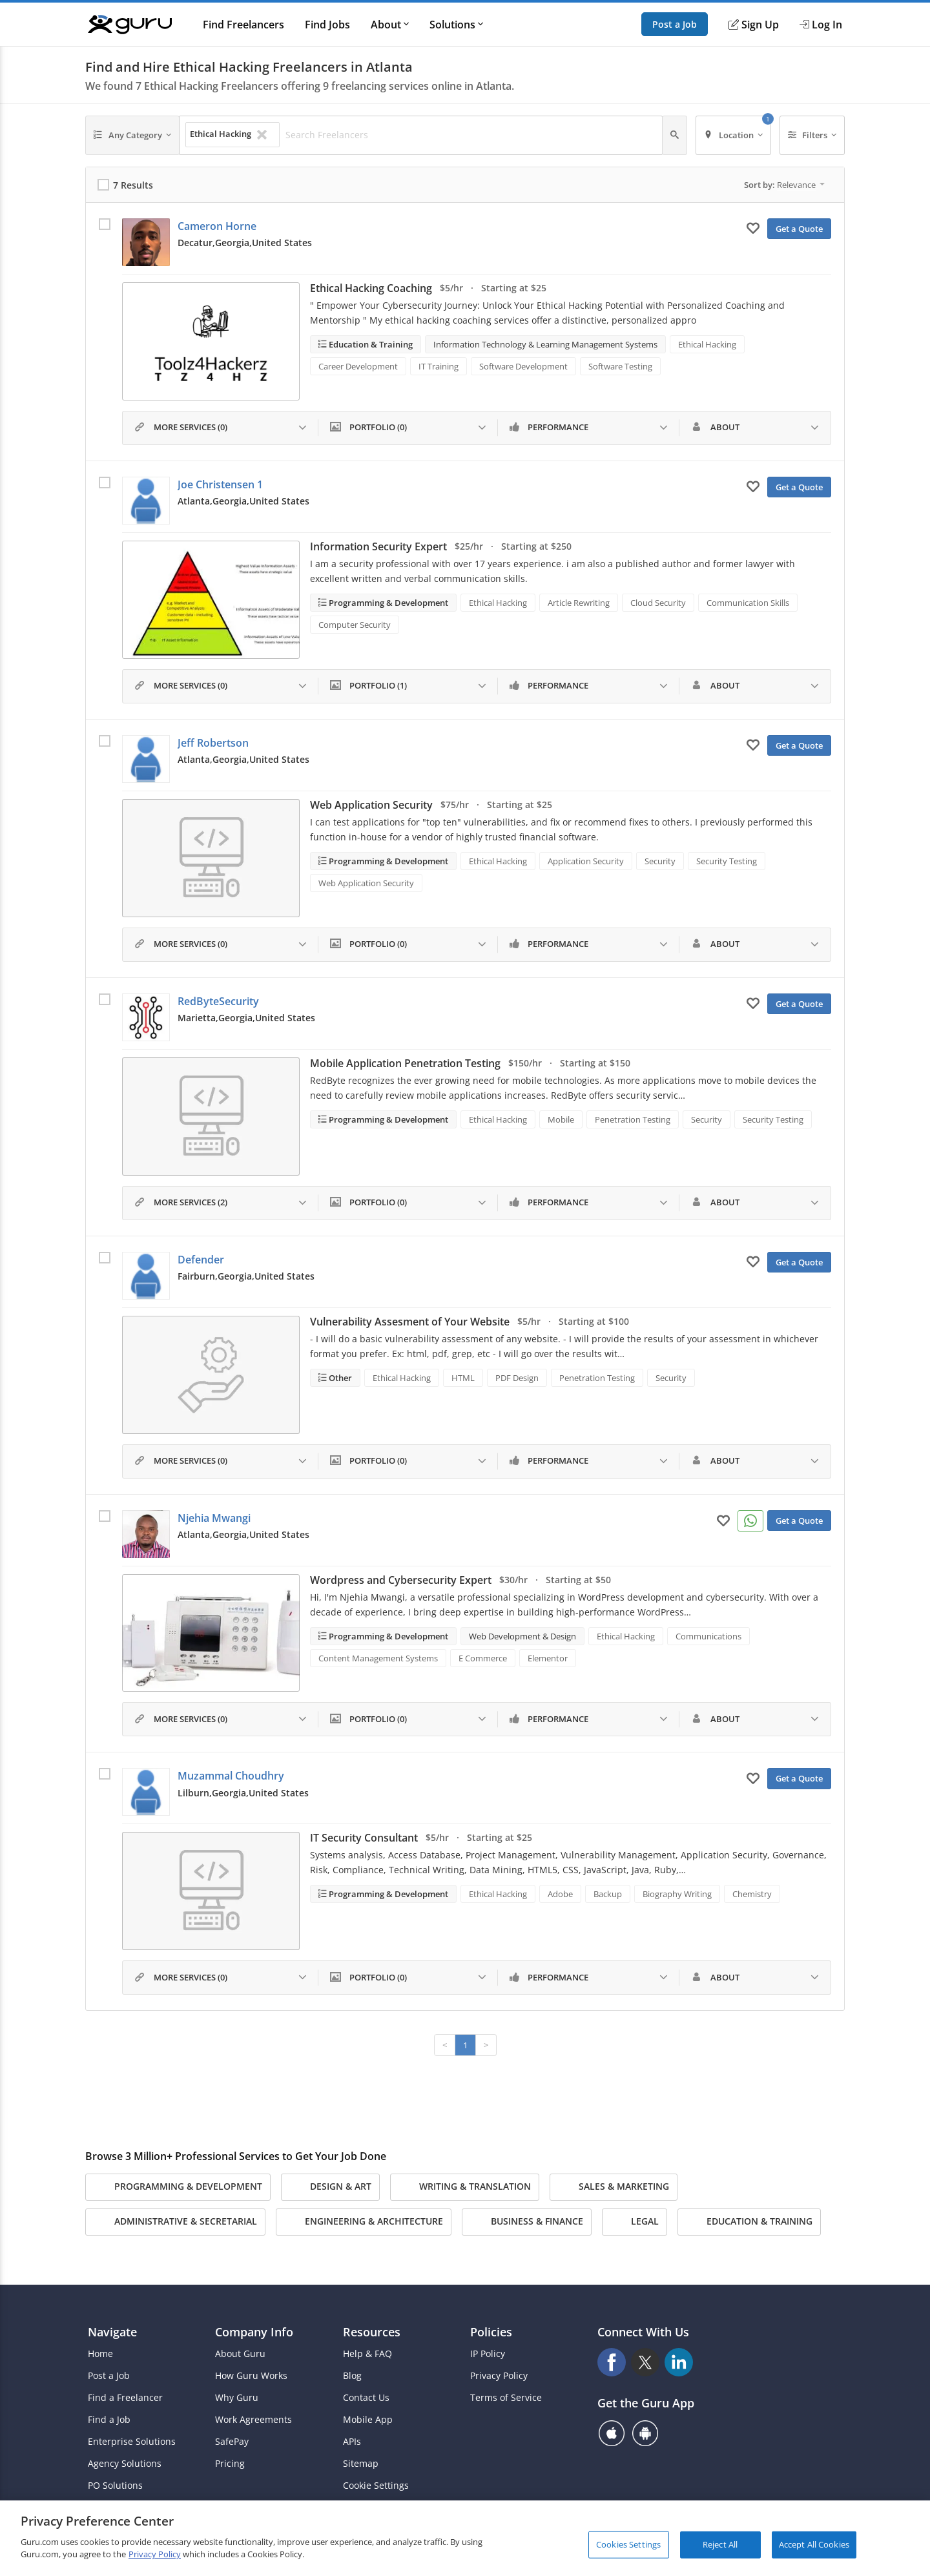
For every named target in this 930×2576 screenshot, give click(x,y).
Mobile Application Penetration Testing (405, 1063)
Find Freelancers (243, 24)
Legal (634, 2222)
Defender (201, 1259)
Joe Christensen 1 (220, 484)
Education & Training (370, 344)
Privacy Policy (499, 2376)
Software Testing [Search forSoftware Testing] (620, 366)
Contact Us (366, 2398)
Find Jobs (327, 24)
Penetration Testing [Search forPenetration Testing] (632, 1119)
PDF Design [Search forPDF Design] (517, 1378)
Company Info (254, 2332)
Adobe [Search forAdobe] (560, 1894)
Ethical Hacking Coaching (371, 288)
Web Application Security (371, 805)
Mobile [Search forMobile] (561, 1119)
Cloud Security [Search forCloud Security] (658, 602)
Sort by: (784, 185)
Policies (491, 2332)
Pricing (230, 2463)
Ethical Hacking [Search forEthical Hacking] (707, 344)
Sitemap (360, 2463)
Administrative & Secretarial (175, 2222)
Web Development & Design (522, 1636)
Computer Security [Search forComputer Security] (354, 624)
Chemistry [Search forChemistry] (752, 1894)
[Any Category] (132, 135)
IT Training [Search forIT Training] (438, 366)
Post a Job (674, 24)
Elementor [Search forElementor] (548, 1658)
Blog (352, 2376)
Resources (371, 2332)
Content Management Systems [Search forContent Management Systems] (378, 1658)
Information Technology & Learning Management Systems (545, 344)
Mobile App (368, 2419)
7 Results (133, 185)
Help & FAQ (367, 2354)
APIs (352, 2441)
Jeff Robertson (213, 743)
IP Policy (487, 2354)
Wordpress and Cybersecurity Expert (400, 1580)
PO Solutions (115, 2485)
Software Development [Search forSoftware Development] (523, 366)
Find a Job (109, 2419)
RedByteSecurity (218, 1001)
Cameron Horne (217, 226)
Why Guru (236, 2398)
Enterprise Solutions (132, 2441)
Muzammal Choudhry (231, 1776)
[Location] (733, 135)
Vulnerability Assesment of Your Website (410, 1321)
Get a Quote (799, 228)
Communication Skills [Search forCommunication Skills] (748, 602)
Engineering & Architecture (363, 2222)
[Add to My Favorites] (753, 227)
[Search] (674, 135)
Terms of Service (506, 2398)
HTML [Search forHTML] (463, 1378)
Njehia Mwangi (214, 1518)
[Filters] (812, 135)
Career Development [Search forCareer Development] (358, 366)
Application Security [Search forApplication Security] (586, 861)
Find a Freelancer (125, 2398)
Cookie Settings (376, 2485)
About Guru (240, 2354)
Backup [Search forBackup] (608, 1894)
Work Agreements (253, 2419)
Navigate (112, 2332)
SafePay (232, 2441)
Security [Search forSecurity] (660, 861)
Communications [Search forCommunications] (708, 1636)
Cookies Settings (628, 2544)
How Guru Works (251, 2376)
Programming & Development (387, 602)
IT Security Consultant (364, 1838)
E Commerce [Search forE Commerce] (483, 1658)
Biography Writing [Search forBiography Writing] (677, 1894)
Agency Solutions (124, 2463)
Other (339, 1378)
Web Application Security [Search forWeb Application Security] (366, 883)
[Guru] (130, 24)
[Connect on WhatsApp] (750, 1521)
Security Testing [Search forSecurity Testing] (726, 861)
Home (100, 2354)
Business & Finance (526, 2222)
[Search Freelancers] (470, 135)
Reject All (720, 2544)
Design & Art (330, 2187)
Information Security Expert (378, 546)
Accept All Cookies (814, 2544)
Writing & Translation (464, 2187)
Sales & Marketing (613, 2187)
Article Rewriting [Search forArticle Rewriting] (579, 602)
